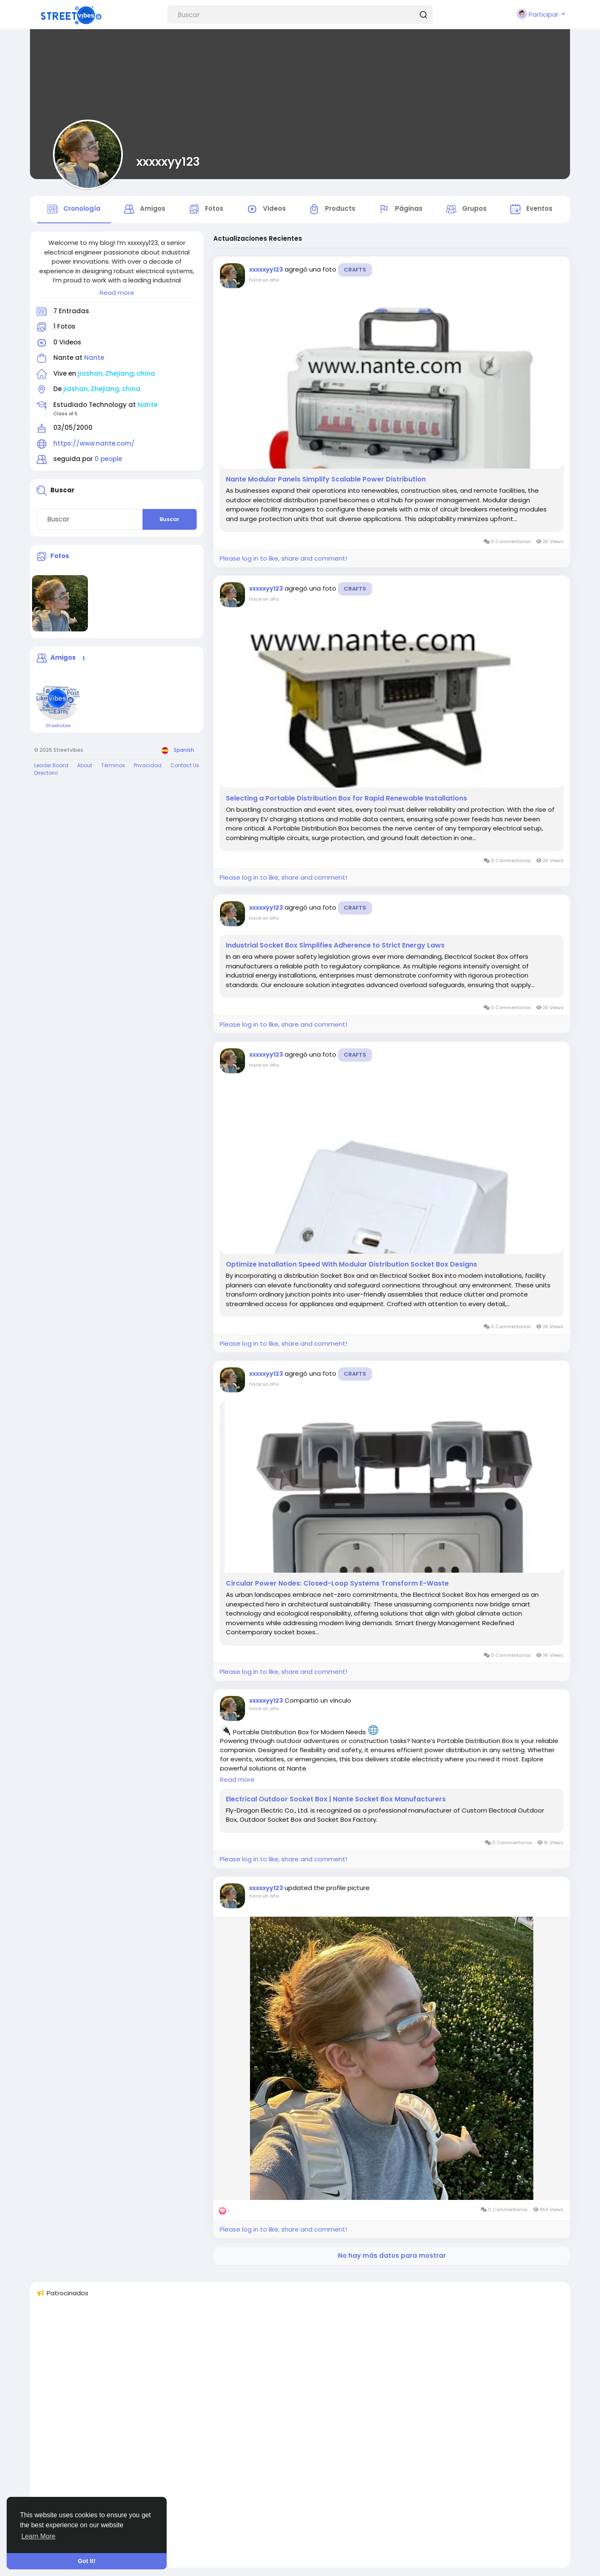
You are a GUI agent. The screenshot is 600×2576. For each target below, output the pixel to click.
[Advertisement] (287, 2436)
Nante (94, 357)
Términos (113, 765)
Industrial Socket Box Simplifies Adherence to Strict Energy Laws (335, 945)
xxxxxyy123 (168, 161)
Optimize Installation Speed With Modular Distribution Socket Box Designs (351, 1264)
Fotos (59, 555)
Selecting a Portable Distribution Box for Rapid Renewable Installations (346, 798)
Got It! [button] (86, 2561)
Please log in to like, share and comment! (283, 558)
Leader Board (51, 765)
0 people (108, 458)
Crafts (355, 270)
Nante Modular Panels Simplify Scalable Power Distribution (326, 479)
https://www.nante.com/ (94, 443)
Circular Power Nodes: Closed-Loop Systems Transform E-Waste (337, 1583)
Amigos (63, 657)
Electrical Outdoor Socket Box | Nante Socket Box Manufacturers (336, 1799)
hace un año (264, 280)
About (84, 765)
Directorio (46, 772)
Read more (117, 292)
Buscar (170, 519)
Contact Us (184, 765)
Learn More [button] (38, 2536)
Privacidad (148, 765)
